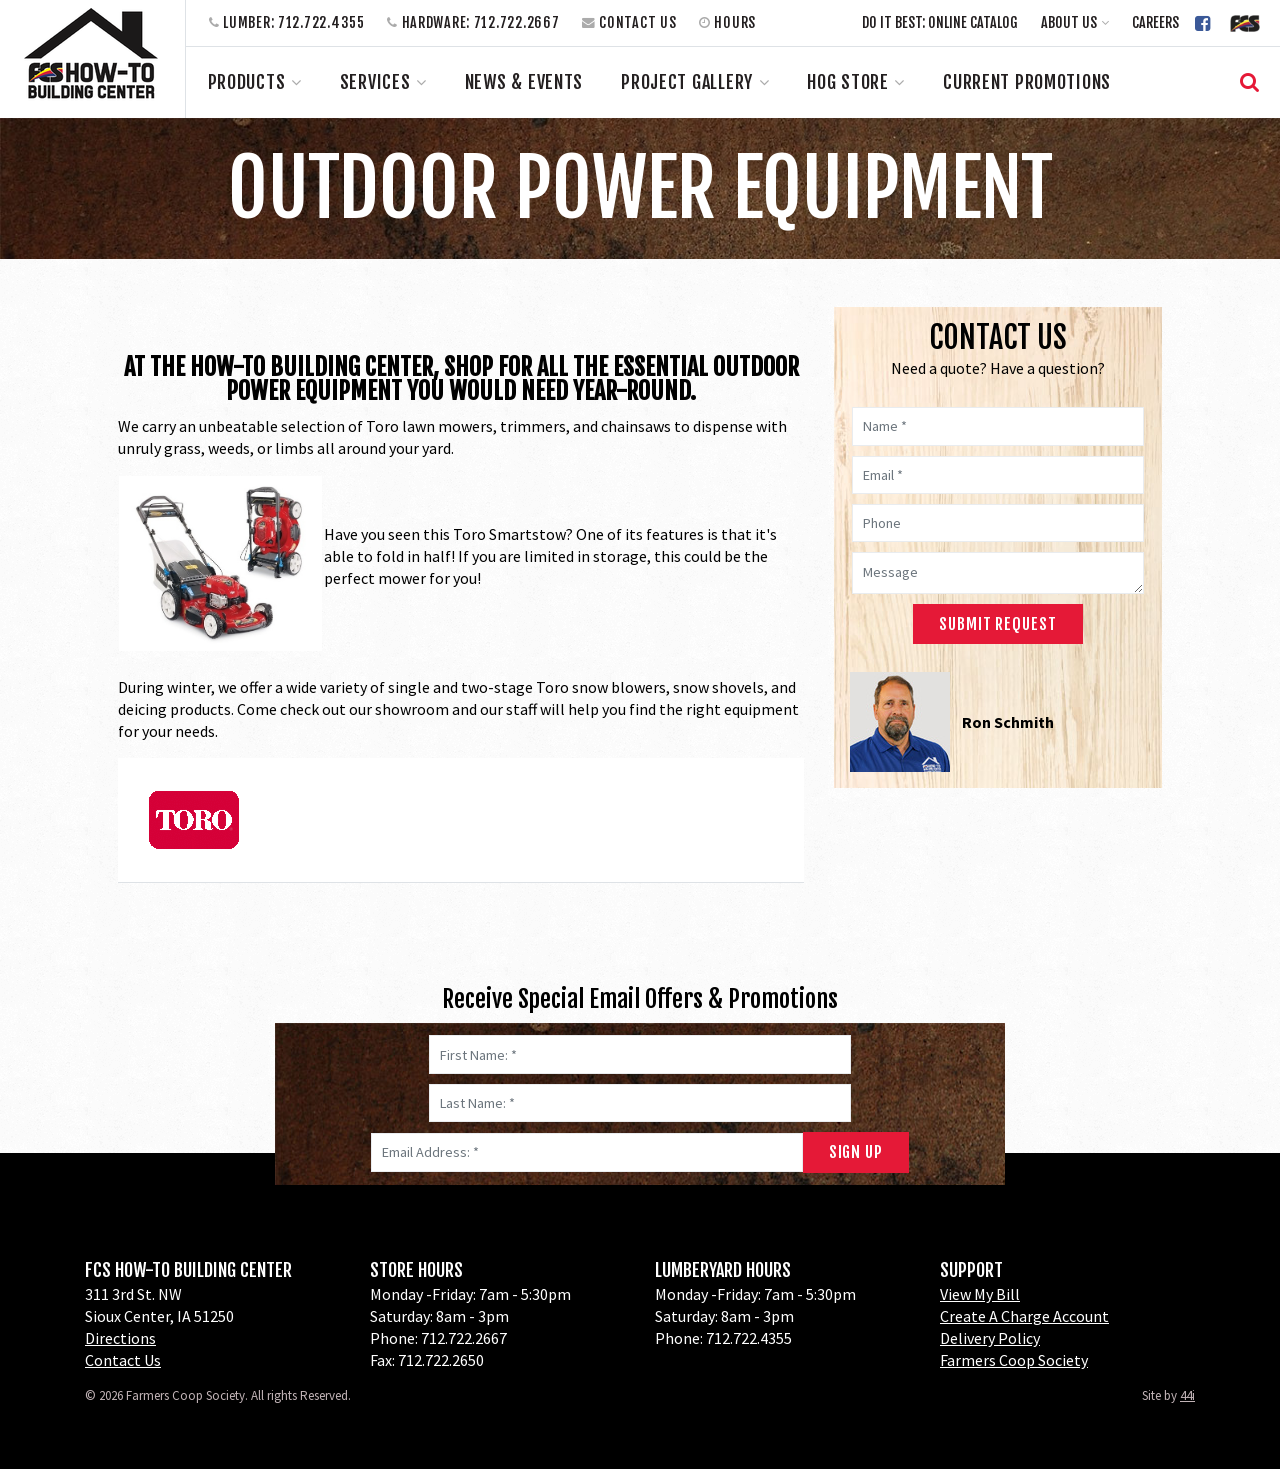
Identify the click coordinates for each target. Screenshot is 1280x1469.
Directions (120, 1338)
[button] (1075, 22)
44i (1187, 1395)
